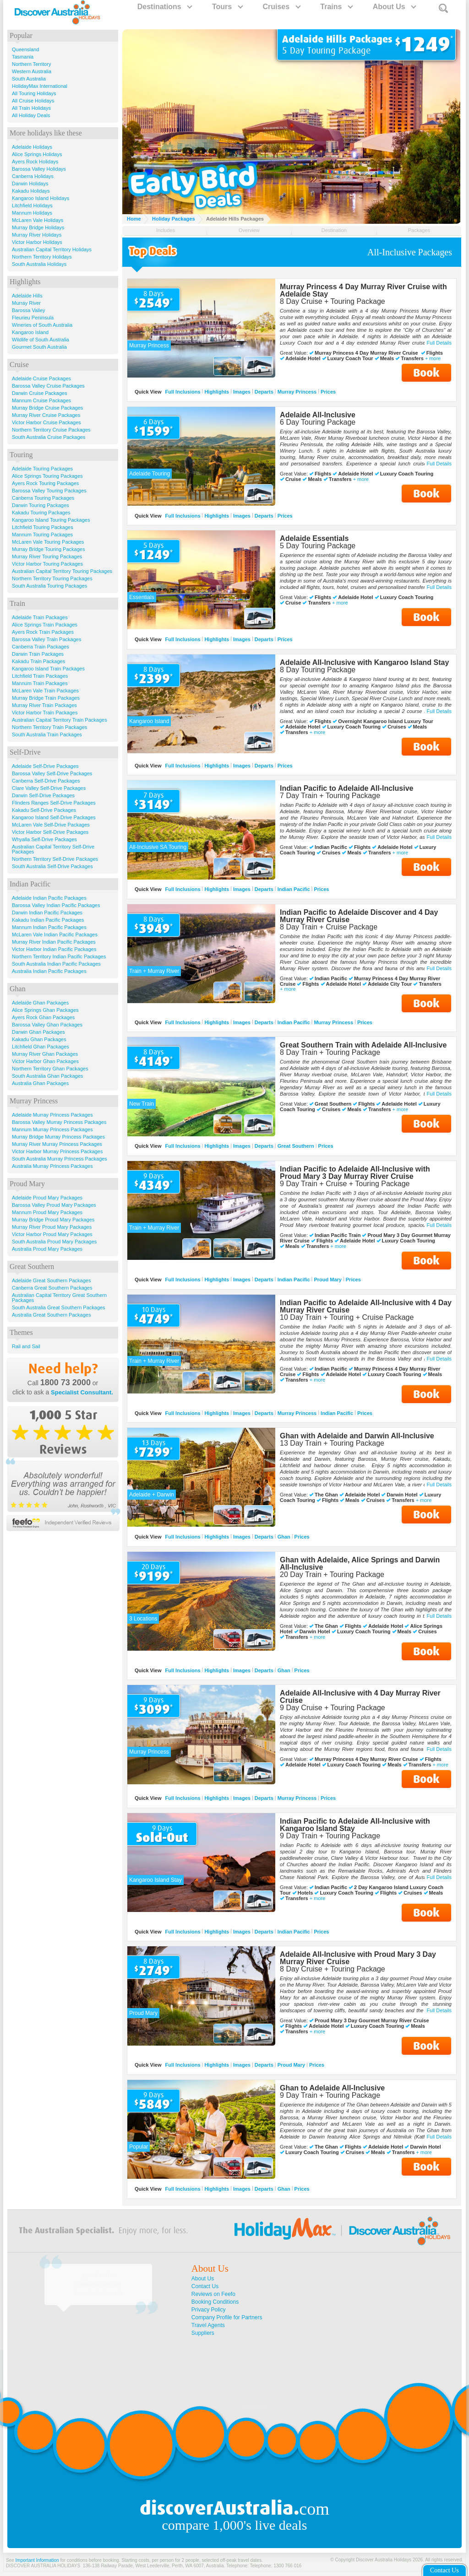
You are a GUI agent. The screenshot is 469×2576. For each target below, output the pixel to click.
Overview (249, 230)
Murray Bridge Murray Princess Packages (58, 1136)
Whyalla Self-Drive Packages (44, 839)
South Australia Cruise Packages (48, 437)
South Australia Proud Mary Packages (54, 1241)
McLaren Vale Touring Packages (48, 542)
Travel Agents (208, 2325)
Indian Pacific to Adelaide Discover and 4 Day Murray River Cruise (359, 915)
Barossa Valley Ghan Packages (47, 1024)
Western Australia (31, 71)
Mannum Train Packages (40, 683)
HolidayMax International (39, 86)
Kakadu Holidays (31, 191)
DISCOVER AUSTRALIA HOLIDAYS (43, 2565)
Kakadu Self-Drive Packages (44, 810)
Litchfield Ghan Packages (40, 1046)
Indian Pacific (294, 889)
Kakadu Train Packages (38, 661)
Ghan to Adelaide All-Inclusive (332, 2088)
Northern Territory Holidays (42, 256)
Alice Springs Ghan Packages (45, 1010)
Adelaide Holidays (32, 147)
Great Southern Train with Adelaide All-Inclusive (363, 1045)
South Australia (29, 78)
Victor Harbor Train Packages (44, 712)
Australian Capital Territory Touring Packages (62, 571)
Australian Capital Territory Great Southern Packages (59, 1297)
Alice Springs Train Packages (44, 624)
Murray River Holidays (36, 235)
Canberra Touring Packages (43, 498)
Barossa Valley (28, 310)
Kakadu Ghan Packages (39, 1039)
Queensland (25, 49)
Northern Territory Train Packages (49, 727)
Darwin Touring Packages (40, 505)
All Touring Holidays (34, 93)
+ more (433, 358)
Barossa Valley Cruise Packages (48, 386)
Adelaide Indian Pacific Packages (49, 898)
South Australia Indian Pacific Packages (56, 964)
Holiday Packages (173, 218)
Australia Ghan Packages (40, 1083)
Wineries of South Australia (42, 325)
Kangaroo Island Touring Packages (51, 520)
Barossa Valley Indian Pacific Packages (56, 905)
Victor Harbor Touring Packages (47, 564)
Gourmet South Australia (39, 347)
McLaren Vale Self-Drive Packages (51, 824)
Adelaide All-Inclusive (317, 415)
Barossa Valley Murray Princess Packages (59, 1122)
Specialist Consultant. (82, 1392)
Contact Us (204, 2286)
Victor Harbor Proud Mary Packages (52, 1234)
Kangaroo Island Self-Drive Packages (54, 817)
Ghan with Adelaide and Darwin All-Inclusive (357, 1436)
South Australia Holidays (39, 264)
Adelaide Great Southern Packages (51, 1280)
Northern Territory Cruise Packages (51, 429)
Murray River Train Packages (44, 705)
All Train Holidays (31, 108)
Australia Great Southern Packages (51, 1315)
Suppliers (202, 2333)
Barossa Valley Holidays (39, 169)
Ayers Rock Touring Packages (45, 483)
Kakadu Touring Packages (41, 512)
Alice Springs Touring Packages (47, 476)
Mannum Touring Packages (42, 534)
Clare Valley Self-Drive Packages (49, 788)
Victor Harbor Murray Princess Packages (57, 1151)
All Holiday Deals (31, 115)
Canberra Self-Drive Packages (46, 780)
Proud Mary (328, 1279)
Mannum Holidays (32, 213)
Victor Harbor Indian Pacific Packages (54, 949)
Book (426, 372)
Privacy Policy (208, 2309)
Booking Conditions (215, 2302)
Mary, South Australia (98, 2293)
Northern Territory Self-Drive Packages (55, 859)
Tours (227, 7)
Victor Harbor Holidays (37, 242)
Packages (419, 230)
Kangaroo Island (30, 332)
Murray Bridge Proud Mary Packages (53, 1219)
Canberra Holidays (33, 176)
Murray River (26, 303)
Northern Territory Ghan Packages (50, 1068)
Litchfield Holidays (32, 205)
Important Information (37, 2560)
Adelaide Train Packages (40, 617)
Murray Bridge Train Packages (46, 698)
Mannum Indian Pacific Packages (49, 927)
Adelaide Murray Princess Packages (52, 1115)
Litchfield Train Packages (40, 676)
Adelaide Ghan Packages (40, 1002)
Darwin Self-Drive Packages (43, 795)
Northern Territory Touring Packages (52, 578)
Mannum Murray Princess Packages (52, 1129)
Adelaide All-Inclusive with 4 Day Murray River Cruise (360, 1696)
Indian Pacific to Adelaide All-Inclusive (346, 788)
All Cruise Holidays (33, 100)
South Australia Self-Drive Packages (52, 866)
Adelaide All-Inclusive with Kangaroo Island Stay (364, 662)
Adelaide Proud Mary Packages (47, 1197)
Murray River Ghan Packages (45, 1054)
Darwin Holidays (30, 183)
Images (242, 391)
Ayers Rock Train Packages (43, 632)
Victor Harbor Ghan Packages (45, 1061)
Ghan (284, 1536)
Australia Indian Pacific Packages (49, 971)
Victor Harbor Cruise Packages (46, 422)
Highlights (216, 391)
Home (134, 218)
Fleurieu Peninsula (33, 317)
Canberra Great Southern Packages (52, 1288)
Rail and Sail (26, 1346)
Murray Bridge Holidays (38, 227)
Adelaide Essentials (314, 538)
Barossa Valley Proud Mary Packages (54, 1205)
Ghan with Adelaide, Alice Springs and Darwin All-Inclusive (360, 1563)
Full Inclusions (183, 391)
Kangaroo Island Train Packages (48, 668)
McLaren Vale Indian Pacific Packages (55, 934)
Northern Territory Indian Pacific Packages (59, 956)
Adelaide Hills (27, 295)
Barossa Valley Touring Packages (49, 490)
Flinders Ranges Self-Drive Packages (54, 802)
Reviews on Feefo (213, 2294)
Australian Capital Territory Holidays (52, 249)
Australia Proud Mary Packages (47, 1249)
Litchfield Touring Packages (42, 527)
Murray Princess (297, 391)
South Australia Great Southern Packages (58, 1307)
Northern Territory (31, 64)
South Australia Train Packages (47, 734)
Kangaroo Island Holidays (40, 198)
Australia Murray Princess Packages (52, 1166)
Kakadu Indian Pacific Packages (48, 920)
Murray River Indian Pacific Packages (54, 942)
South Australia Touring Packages (49, 586)
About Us (394, 7)
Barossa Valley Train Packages (46, 639)
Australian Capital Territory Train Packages (59, 720)
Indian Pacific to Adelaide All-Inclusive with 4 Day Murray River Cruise (366, 1306)
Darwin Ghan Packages (38, 1032)
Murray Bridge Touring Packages (48, 549)
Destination (334, 230)
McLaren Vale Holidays (37, 220)
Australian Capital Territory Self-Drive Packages (53, 849)
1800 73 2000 (65, 1382)
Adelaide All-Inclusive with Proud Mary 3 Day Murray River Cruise (358, 1958)
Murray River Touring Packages (47, 556)
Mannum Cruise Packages (41, 400)
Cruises (281, 7)
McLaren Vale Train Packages (45, 690)
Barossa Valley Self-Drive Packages (52, 773)
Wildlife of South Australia (40, 339)
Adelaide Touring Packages (42, 468)
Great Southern (296, 1146)
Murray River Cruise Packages (46, 415)
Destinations (164, 7)
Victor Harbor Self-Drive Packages (50, 832)
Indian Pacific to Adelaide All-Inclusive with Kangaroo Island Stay (355, 1824)
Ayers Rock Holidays (35, 161)
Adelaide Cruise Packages (41, 378)
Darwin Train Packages (38, 654)
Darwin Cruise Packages (39, 393)
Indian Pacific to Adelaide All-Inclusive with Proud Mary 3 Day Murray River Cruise (355, 1172)
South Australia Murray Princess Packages (59, 1158)
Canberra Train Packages (40, 646)
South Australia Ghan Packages (47, 1076)
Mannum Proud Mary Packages (47, 1212)
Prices (328, 391)
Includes (165, 230)
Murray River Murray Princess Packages (57, 1144)
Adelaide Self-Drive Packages (45, 766)
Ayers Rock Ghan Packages (43, 1017)
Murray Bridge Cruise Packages (47, 407)
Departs (264, 391)
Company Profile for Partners (226, 2317)
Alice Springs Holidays (37, 154)
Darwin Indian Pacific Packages (47, 912)
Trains (336, 7)
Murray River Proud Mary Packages (52, 1227)
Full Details (439, 343)
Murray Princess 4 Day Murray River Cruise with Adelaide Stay (363, 290)
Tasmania (22, 56)
